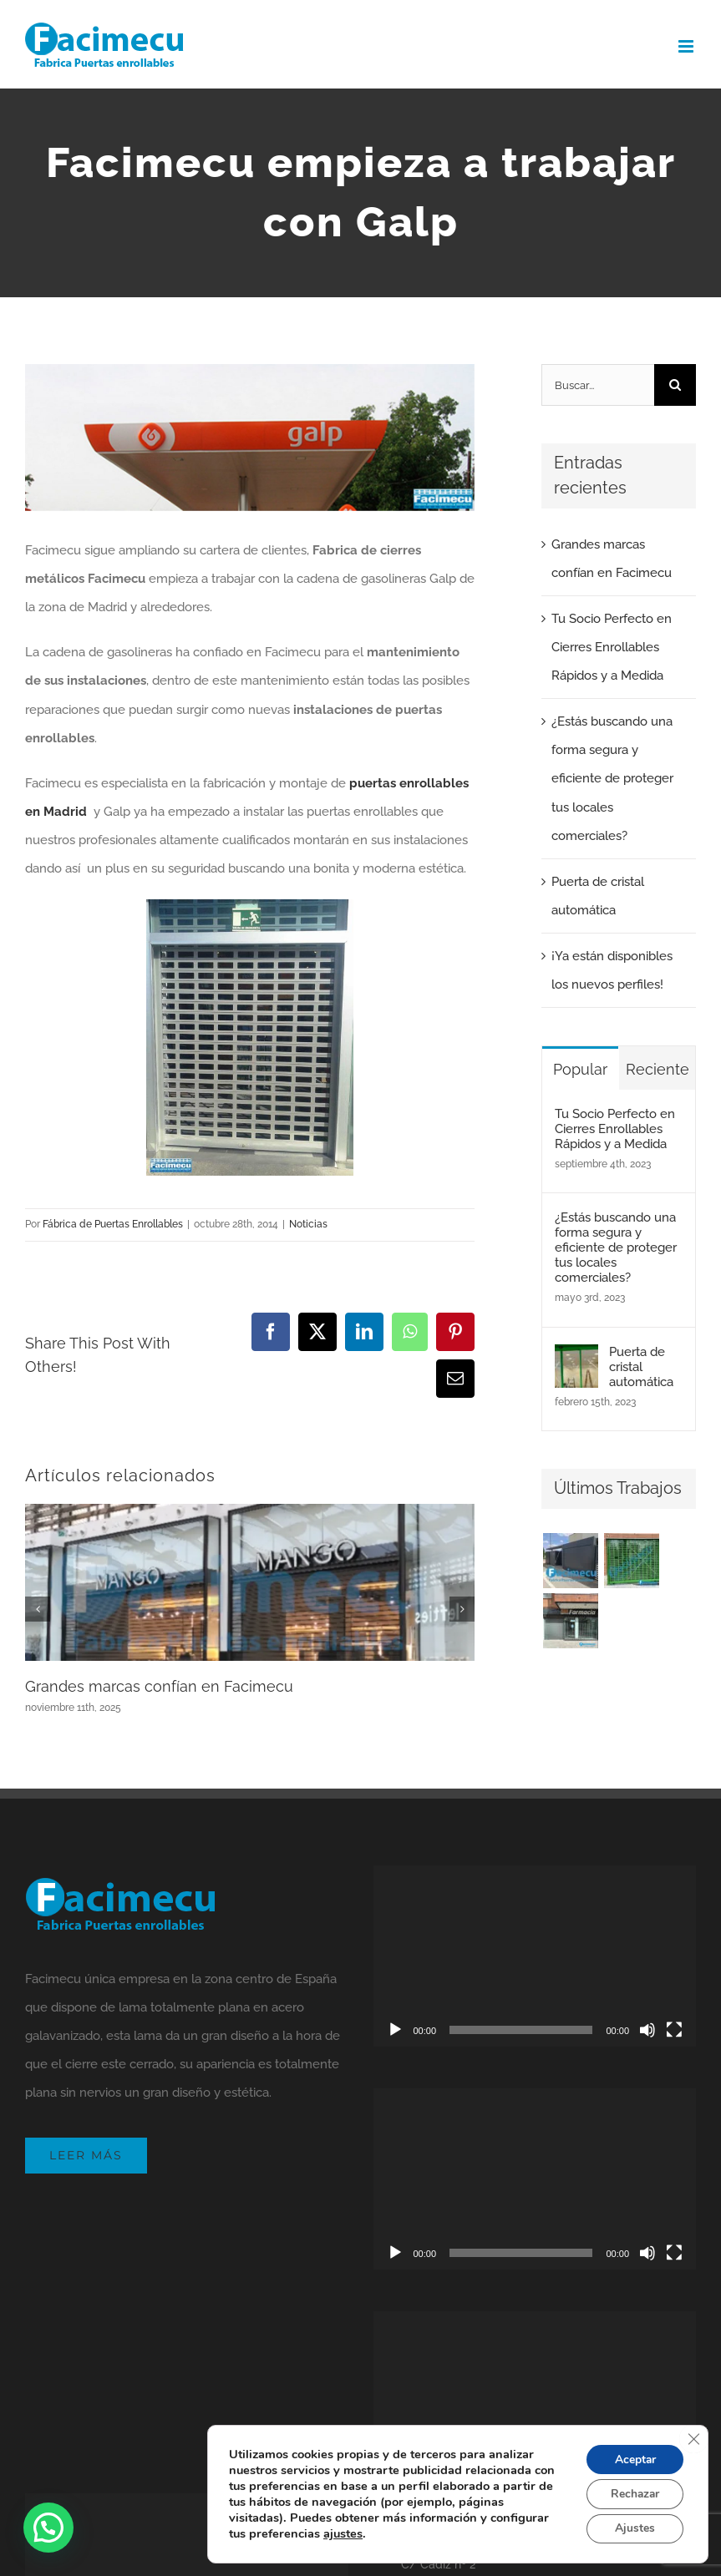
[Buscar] (675, 385)
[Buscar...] (597, 385)
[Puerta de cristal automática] (576, 1358)
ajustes (343, 2532)
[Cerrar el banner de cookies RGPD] (693, 2437)
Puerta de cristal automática (641, 1366)
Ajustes (633, 2528)
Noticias (308, 1224)
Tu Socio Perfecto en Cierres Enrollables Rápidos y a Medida (611, 647)
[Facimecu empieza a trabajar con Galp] (250, 437)
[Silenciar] (647, 2030)
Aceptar (633, 2458)
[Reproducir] (395, 2030)
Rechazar (633, 2493)
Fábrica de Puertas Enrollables (113, 1224)
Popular (580, 1069)
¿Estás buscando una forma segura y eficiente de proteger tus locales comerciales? (612, 778)
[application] (535, 1956)
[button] (48, 2528)
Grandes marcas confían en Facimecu (159, 1686)
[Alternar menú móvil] (687, 46)
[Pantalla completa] (674, 2030)
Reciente (657, 1069)
